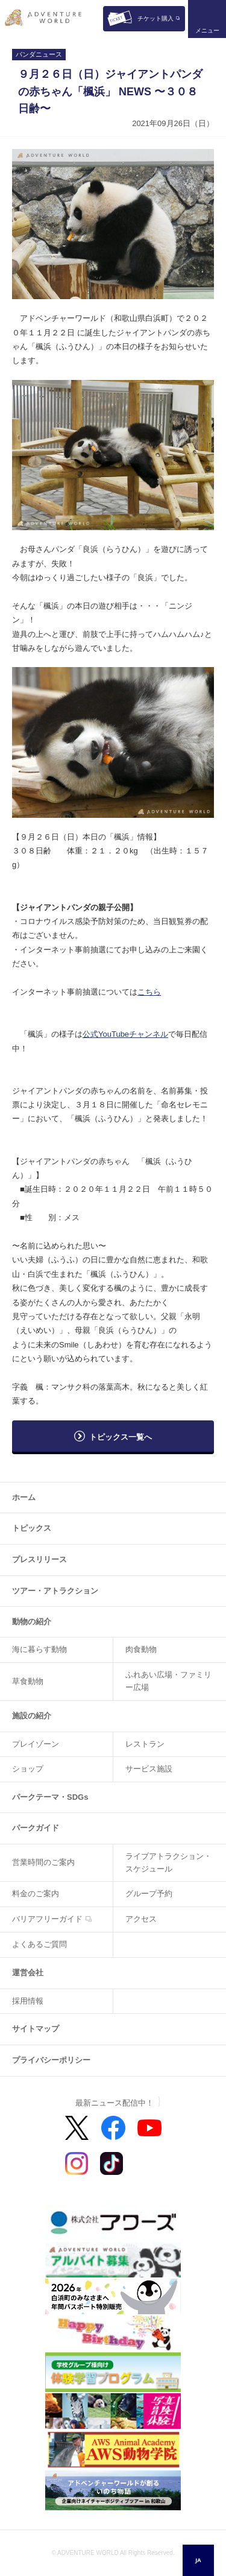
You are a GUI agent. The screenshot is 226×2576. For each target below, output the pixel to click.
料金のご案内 (35, 1893)
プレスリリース (39, 1559)
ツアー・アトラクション (55, 1590)
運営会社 (27, 1972)
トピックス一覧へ (120, 1436)
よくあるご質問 (39, 1944)
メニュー (207, 30)
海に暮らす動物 (39, 1649)
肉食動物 (141, 1649)
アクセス (141, 1918)
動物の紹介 (31, 1621)
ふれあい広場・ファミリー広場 (168, 1681)
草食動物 (27, 1681)
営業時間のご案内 (43, 1862)
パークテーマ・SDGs (50, 1797)
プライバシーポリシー (51, 2060)
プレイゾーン (35, 1743)
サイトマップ (35, 2028)
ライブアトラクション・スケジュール (168, 1862)
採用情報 (27, 2000)
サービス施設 (148, 1768)
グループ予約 (148, 1893)
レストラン (145, 1743)
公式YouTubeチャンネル (125, 1034)
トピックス (31, 1528)
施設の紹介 (31, 1715)
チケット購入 (155, 18)
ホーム (24, 1497)
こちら (149, 991)
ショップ (27, 1768)
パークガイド (35, 1827)
